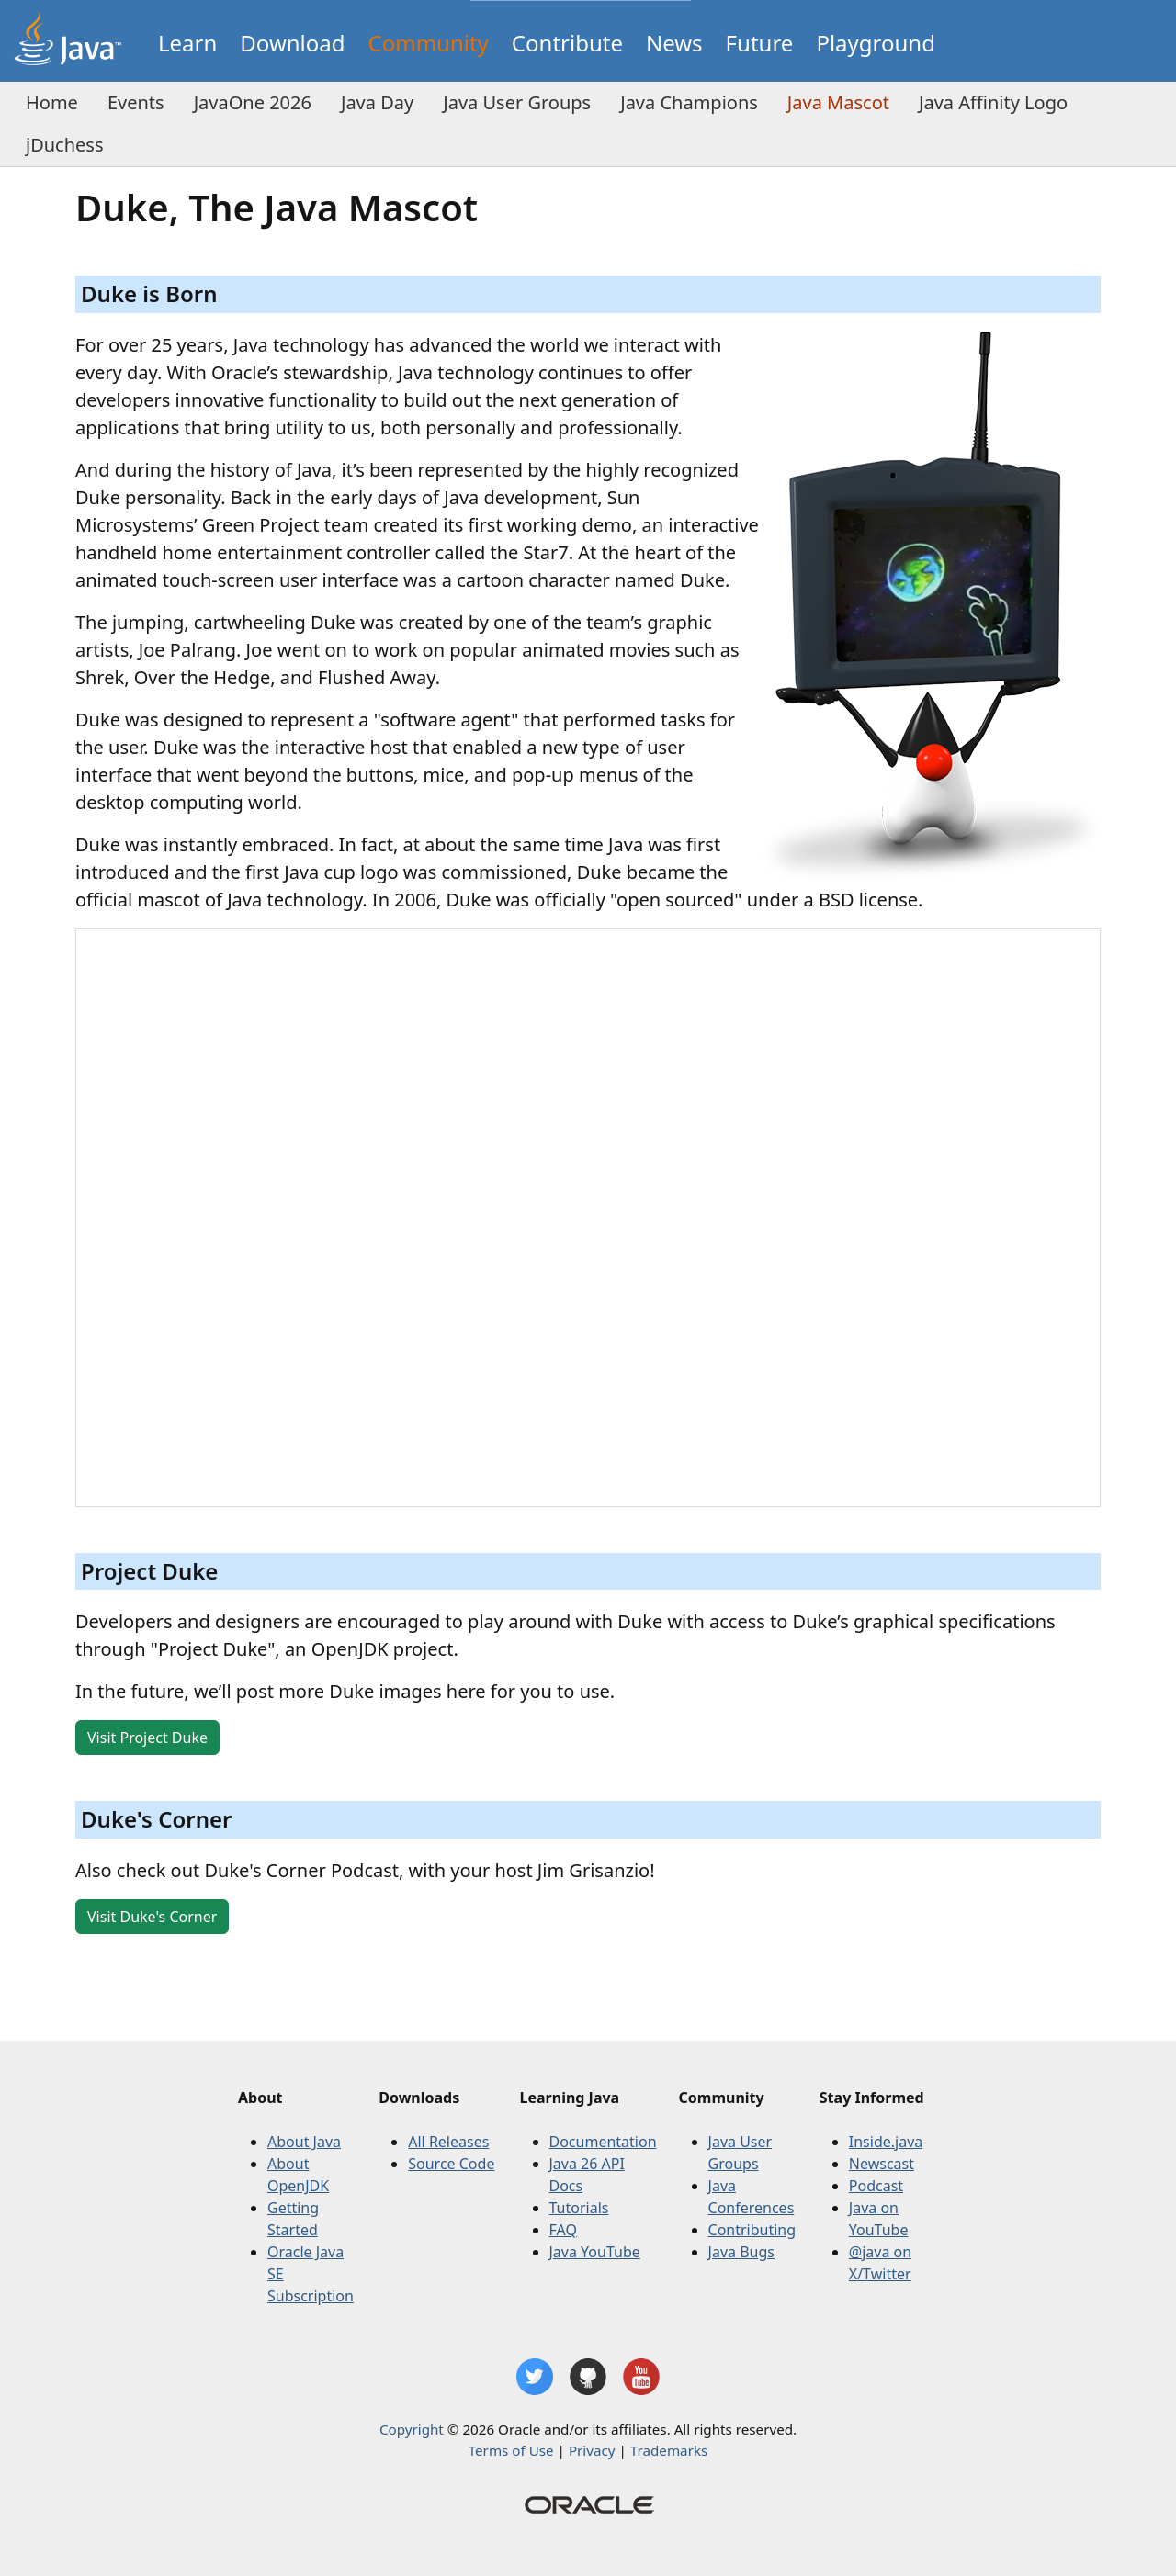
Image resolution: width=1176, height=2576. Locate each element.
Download (292, 43)
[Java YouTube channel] (641, 2377)
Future (760, 43)
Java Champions (689, 102)
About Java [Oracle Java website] (304, 2142)
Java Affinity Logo (993, 102)
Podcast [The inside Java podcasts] (876, 2186)
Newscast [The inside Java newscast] (881, 2164)
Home (52, 102)
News (674, 43)
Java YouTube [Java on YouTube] (594, 2252)
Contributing (752, 2230)
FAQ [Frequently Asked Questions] (563, 2230)
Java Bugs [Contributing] (741, 2252)
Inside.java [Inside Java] (885, 2142)
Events (135, 102)
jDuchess (65, 144)
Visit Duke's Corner (152, 1917)
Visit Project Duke (147, 1737)
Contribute (567, 43)
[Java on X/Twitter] (534, 2377)
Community (428, 43)
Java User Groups (517, 102)
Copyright (411, 2429)
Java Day (377, 102)
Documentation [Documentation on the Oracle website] (603, 2142)
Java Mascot (838, 102)
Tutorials (579, 2208)
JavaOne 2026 (252, 102)
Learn (187, 43)
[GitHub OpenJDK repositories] (588, 2377)
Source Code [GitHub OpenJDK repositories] (451, 2164)
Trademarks (668, 2450)
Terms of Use (511, 2450)
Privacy (592, 2450)
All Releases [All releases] (448, 2142)
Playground (875, 43)
